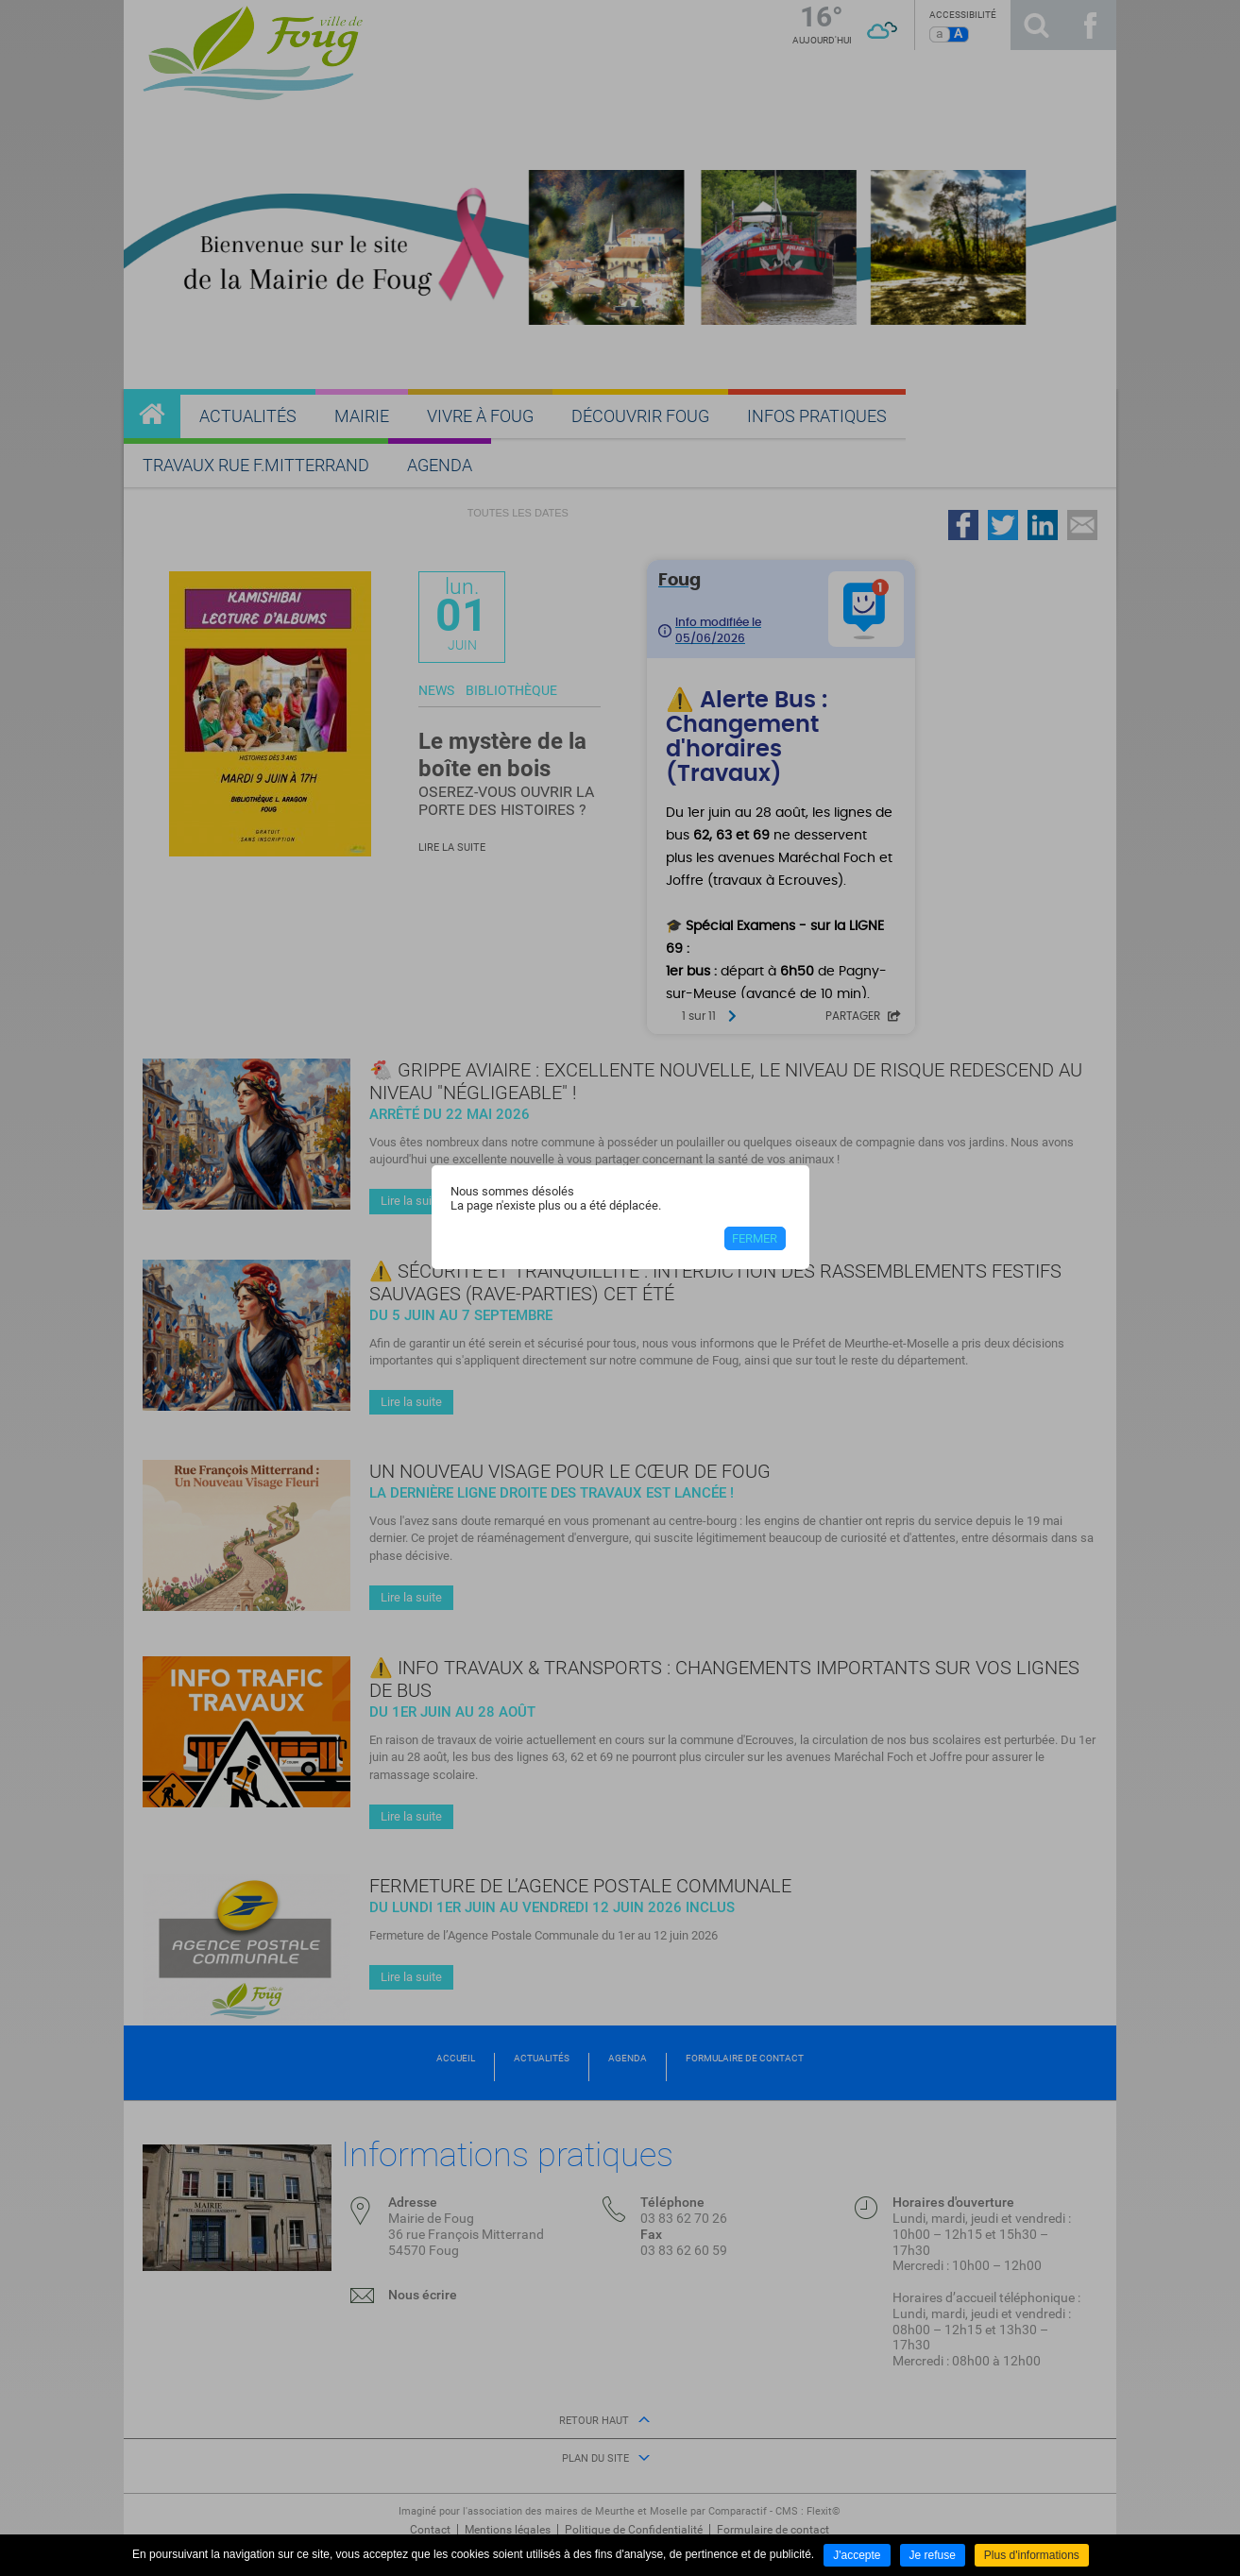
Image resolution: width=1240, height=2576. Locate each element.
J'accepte (856, 2555)
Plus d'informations (1031, 2555)
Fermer (754, 1238)
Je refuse (932, 2555)
